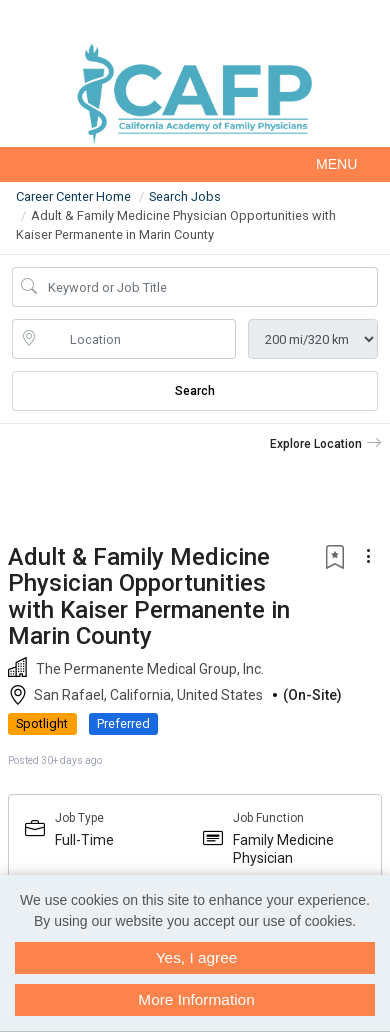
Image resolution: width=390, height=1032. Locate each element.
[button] (195, 164)
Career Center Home (73, 196)
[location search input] (138, 339)
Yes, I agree (197, 957)
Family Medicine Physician (283, 849)
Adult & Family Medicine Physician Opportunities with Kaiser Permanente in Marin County (149, 596)
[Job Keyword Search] (209, 287)
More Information (196, 999)
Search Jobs (185, 196)
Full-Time (84, 840)
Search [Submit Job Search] (195, 391)
